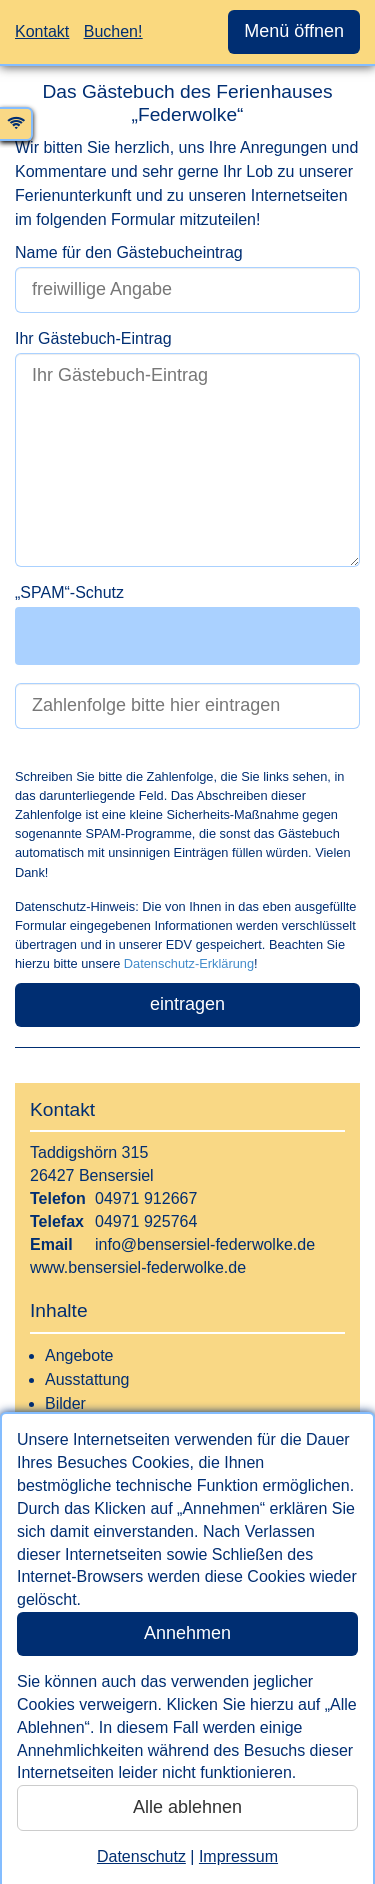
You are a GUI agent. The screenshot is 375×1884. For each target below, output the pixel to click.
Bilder (65, 1403)
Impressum (238, 1856)
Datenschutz (141, 1856)
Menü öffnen (294, 31)
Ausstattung (87, 1379)
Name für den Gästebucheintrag (129, 252)
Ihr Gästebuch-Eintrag (93, 338)
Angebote (79, 1355)
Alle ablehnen (187, 1807)
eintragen (187, 1004)
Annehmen (187, 1633)
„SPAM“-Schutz (69, 592)
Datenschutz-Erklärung (189, 963)
